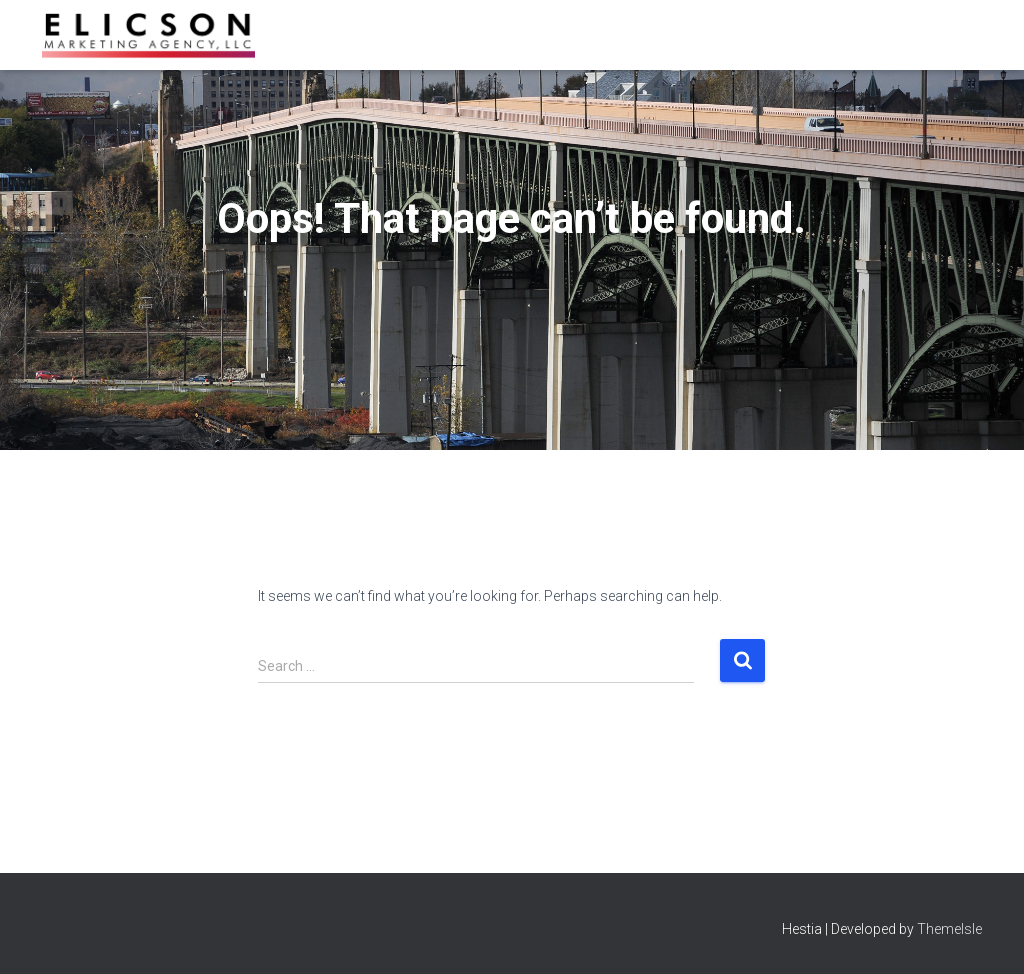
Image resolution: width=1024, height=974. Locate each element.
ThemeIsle (949, 929)
